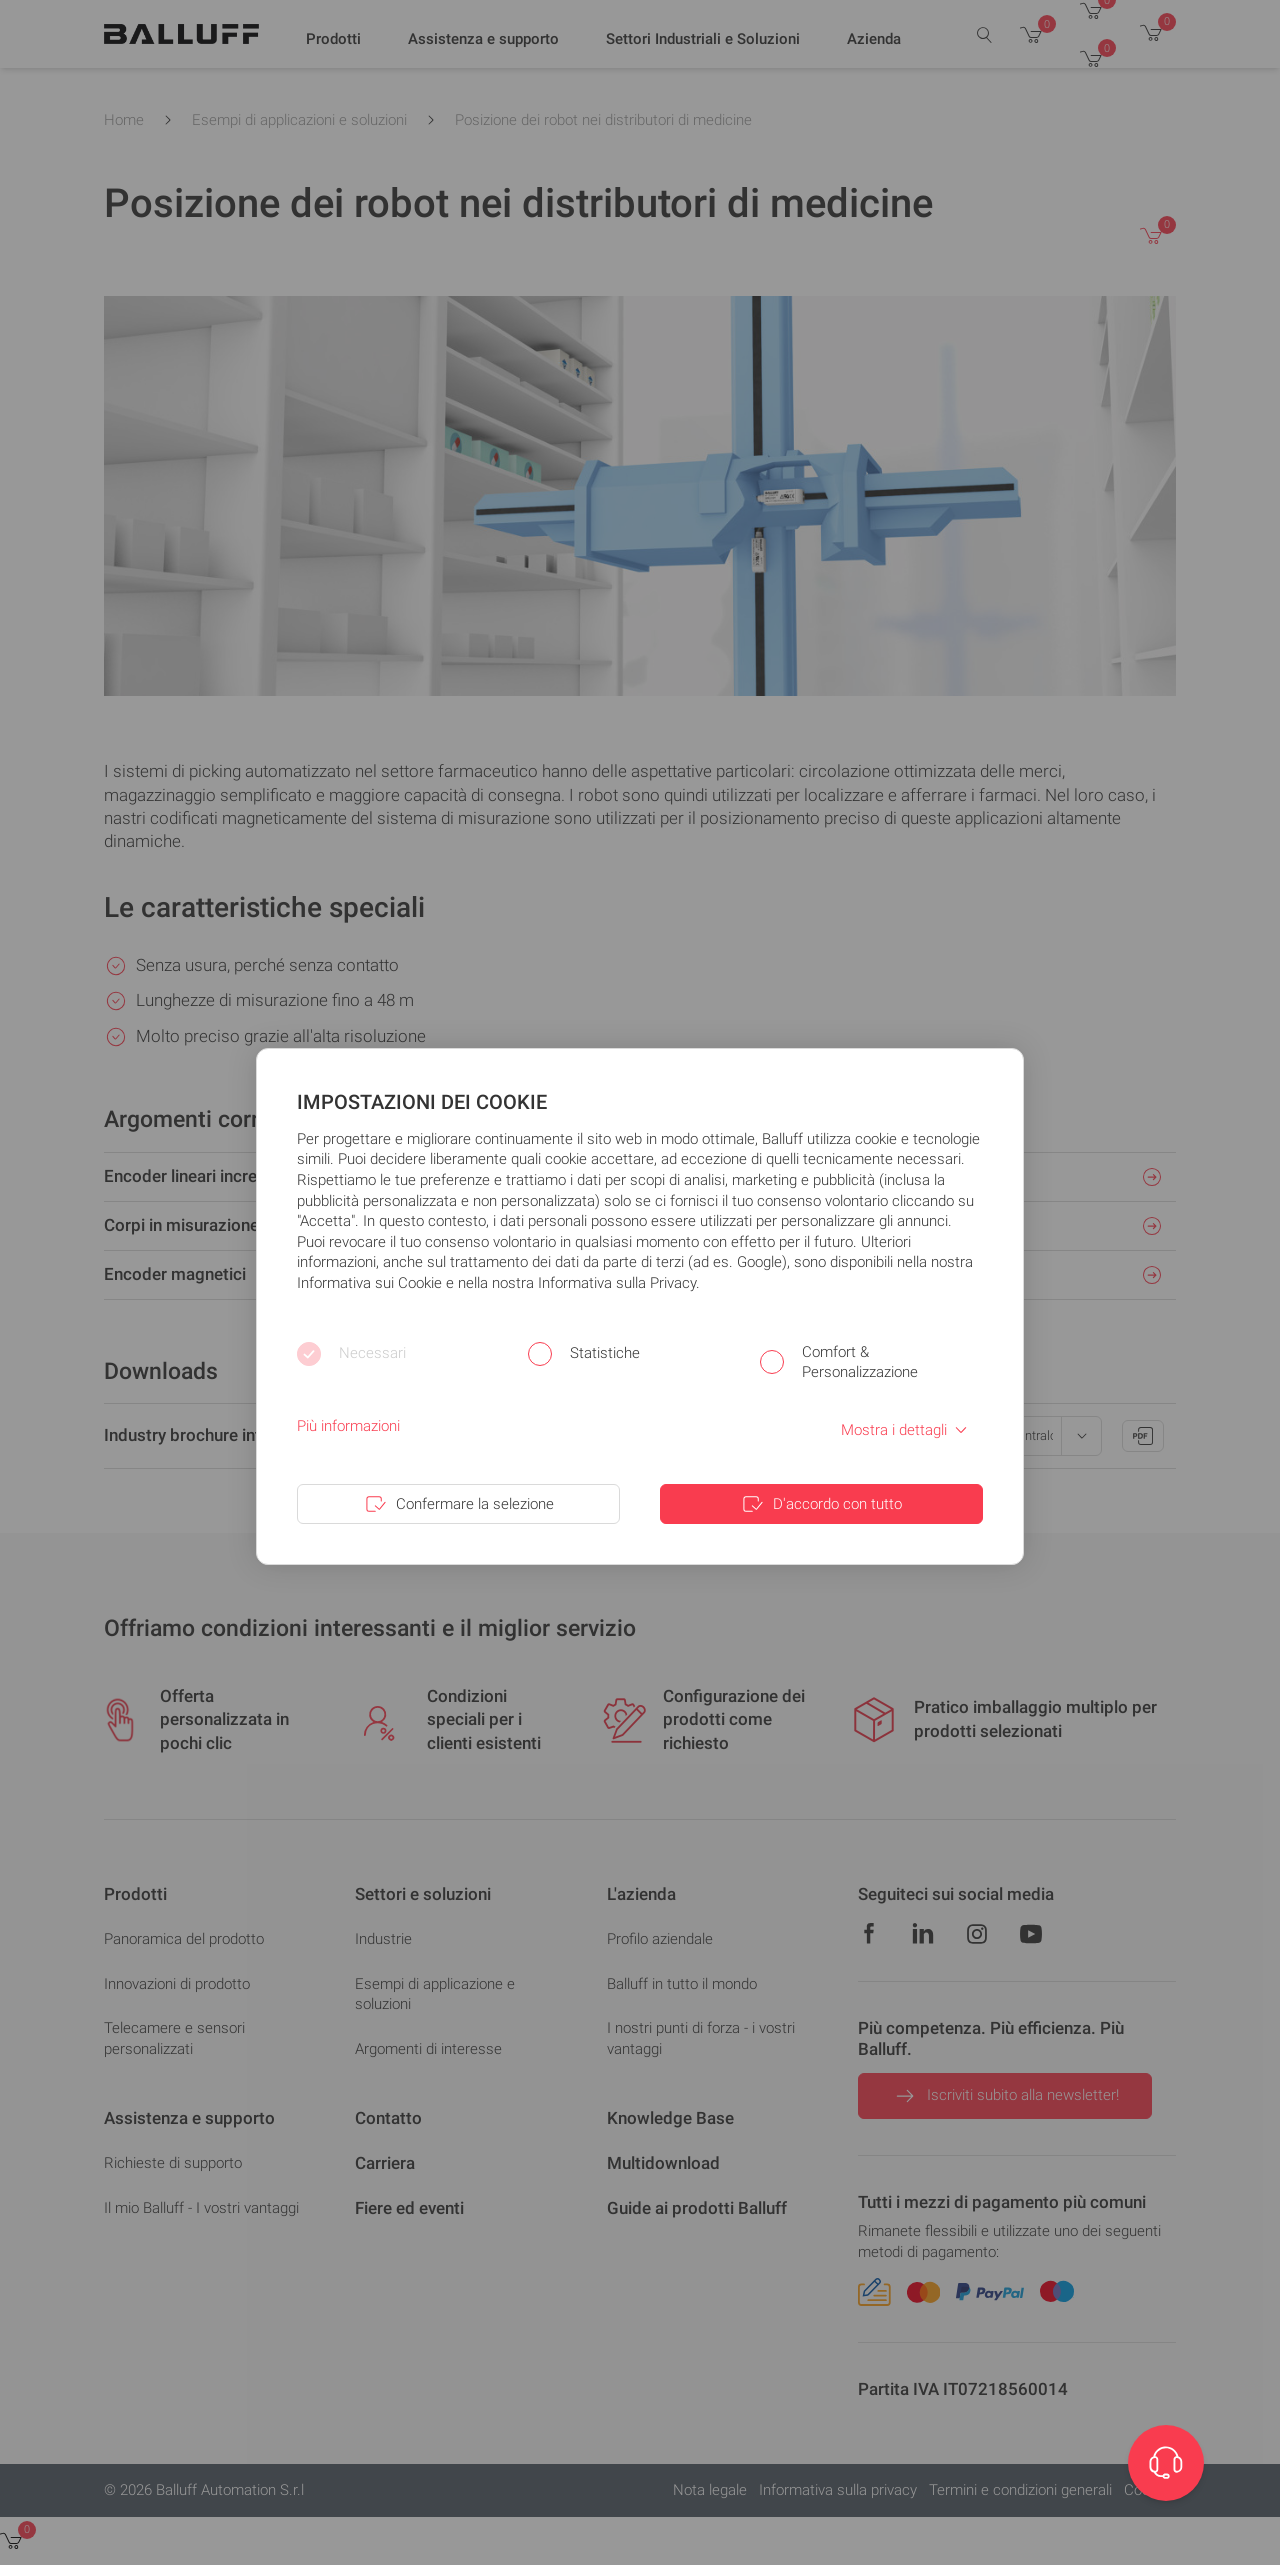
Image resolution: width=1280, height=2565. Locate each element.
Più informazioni (348, 1426)
